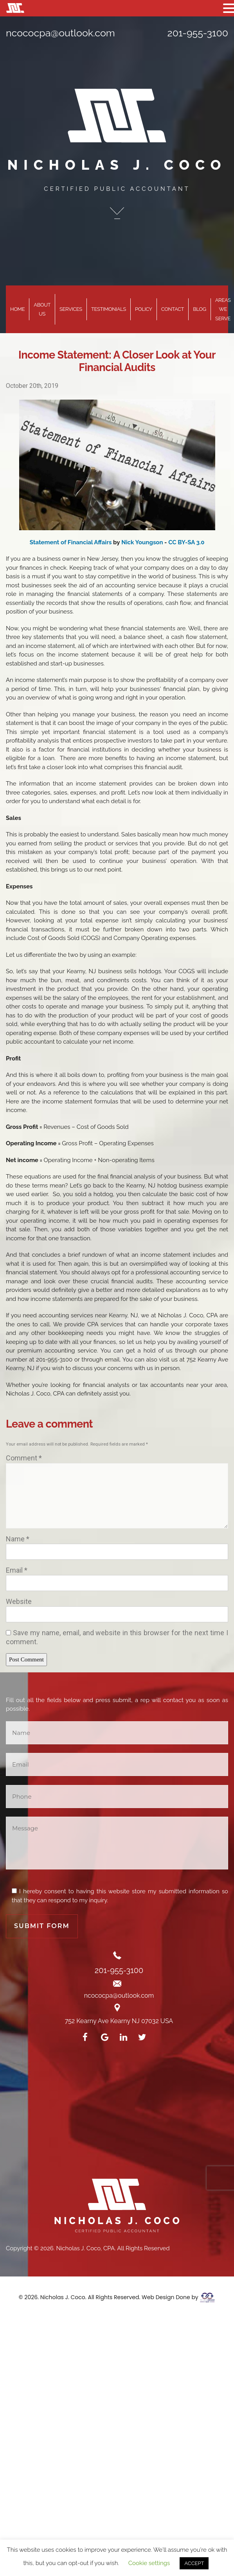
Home (17, 309)
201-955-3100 (197, 33)
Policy (143, 309)
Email (16, 1570)
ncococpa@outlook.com (60, 33)
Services (70, 309)
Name (17, 1539)
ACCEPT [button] (194, 2563)
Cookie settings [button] (149, 2563)
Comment (24, 1458)
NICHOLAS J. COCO (117, 165)
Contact (172, 309)
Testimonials (108, 309)
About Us (42, 309)
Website (19, 1601)
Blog (199, 309)
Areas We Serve (223, 309)
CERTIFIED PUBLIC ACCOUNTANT (117, 188)
